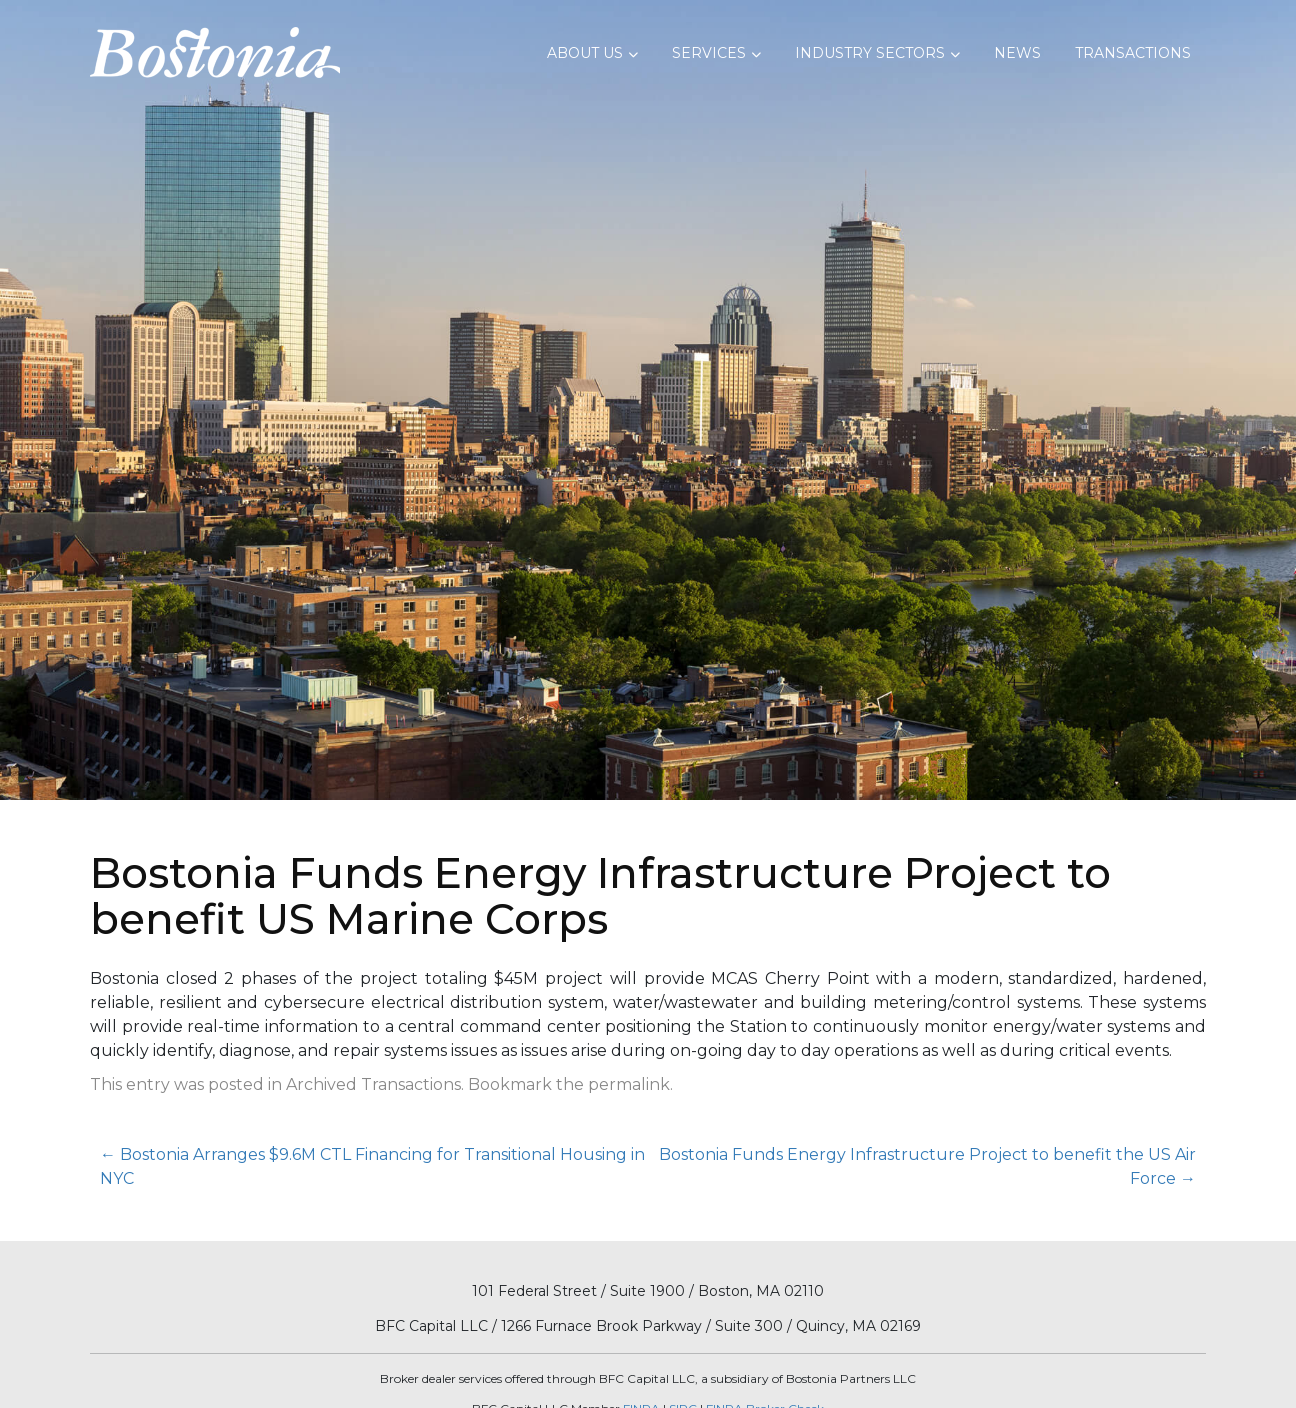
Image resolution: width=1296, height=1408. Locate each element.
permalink (629, 1084)
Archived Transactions (373, 1084)
